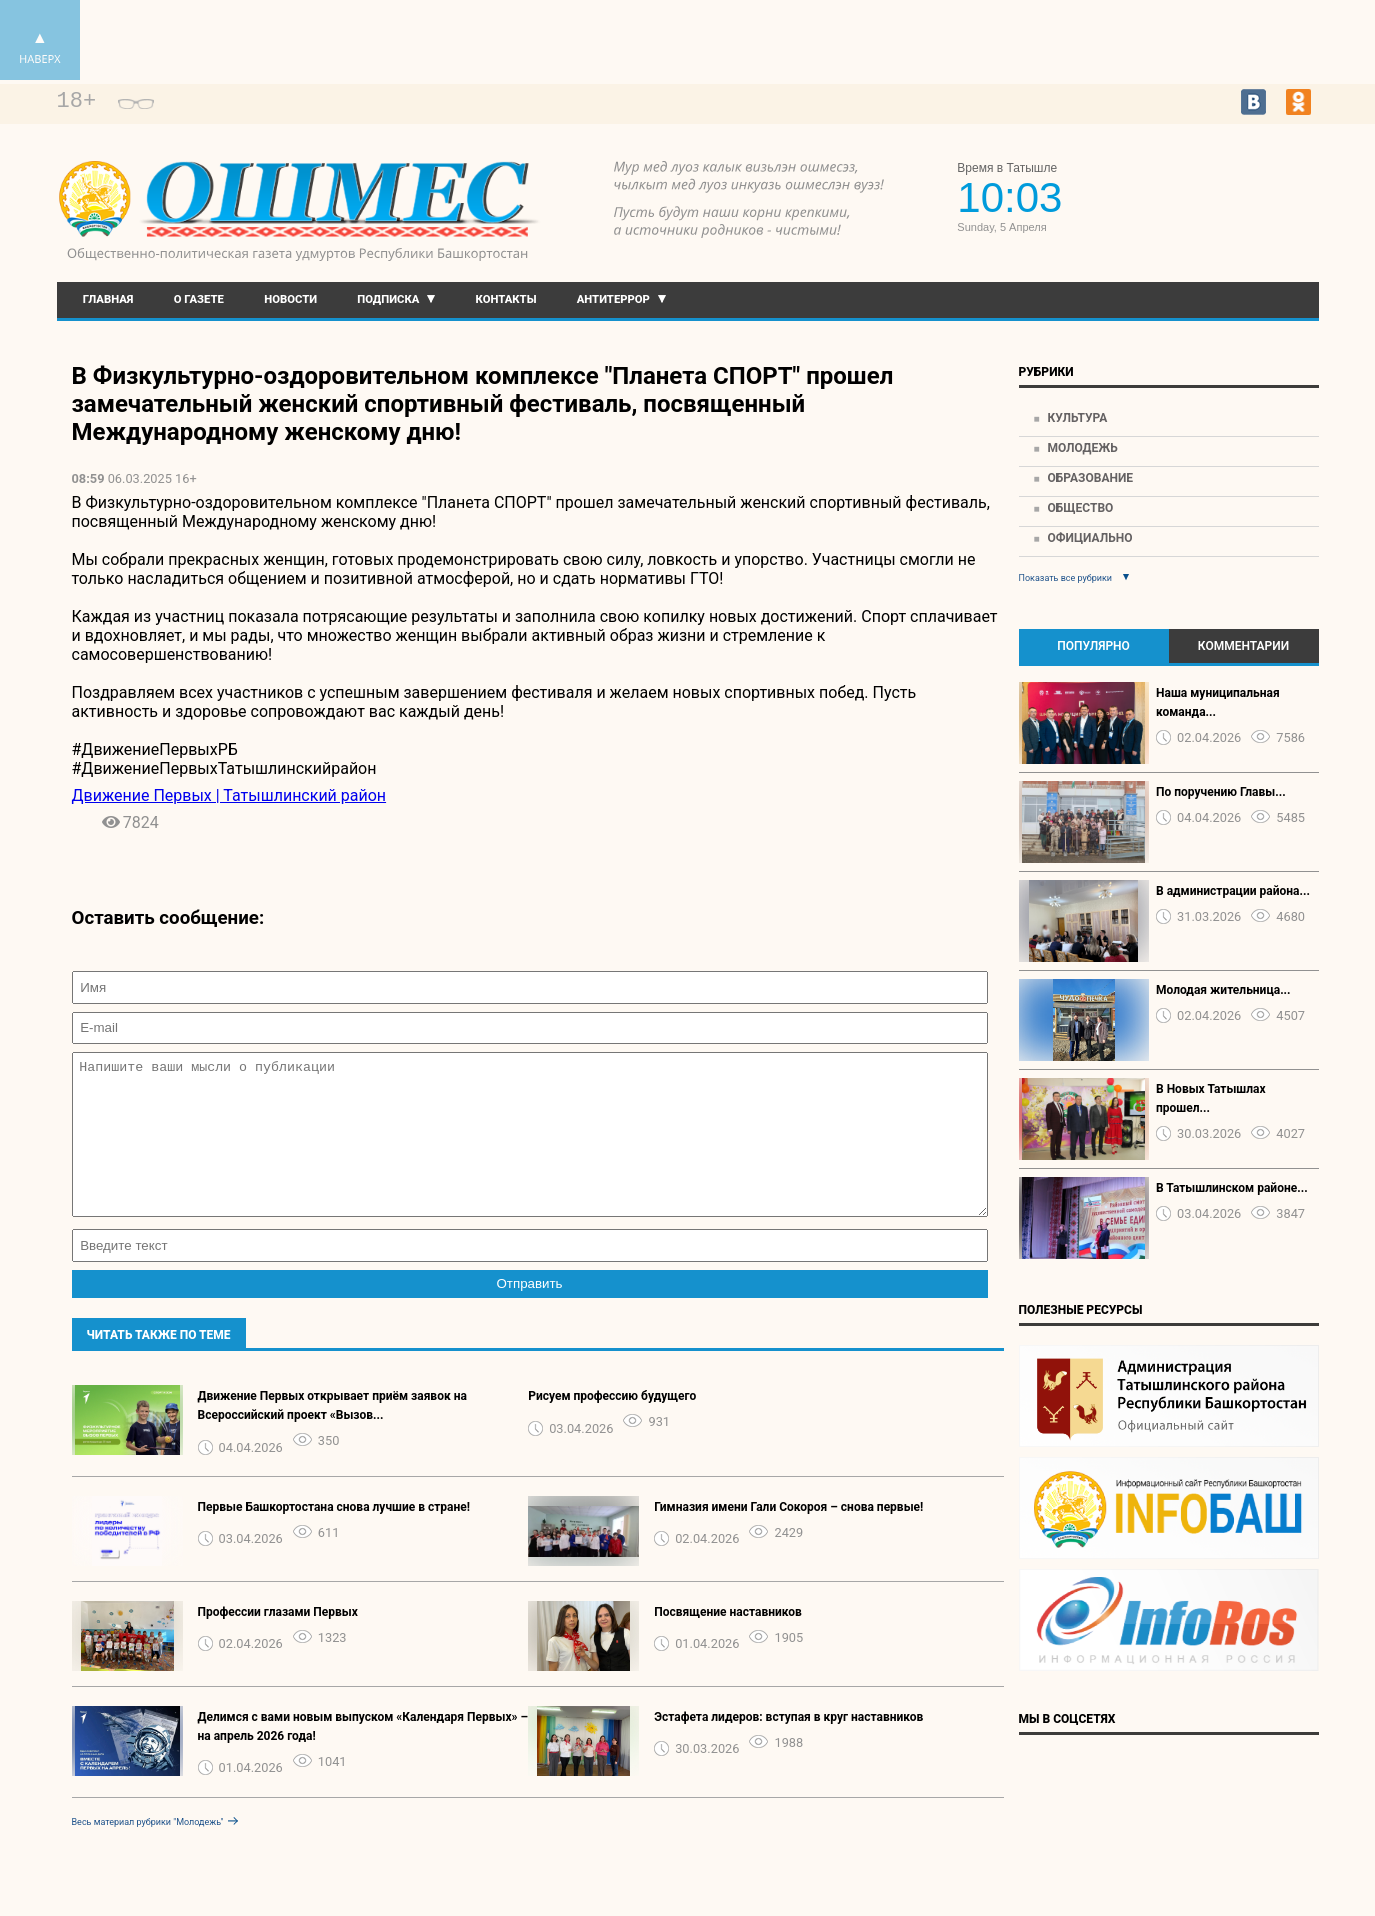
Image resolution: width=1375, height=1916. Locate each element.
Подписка (388, 299)
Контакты (506, 299)
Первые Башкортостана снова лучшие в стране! (334, 1537)
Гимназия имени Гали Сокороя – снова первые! (788, 1537)
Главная (108, 299)
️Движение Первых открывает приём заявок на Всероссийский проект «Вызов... (332, 1435)
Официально (1089, 538)
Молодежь (1082, 448)
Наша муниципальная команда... (1218, 702)
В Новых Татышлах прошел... (1211, 1098)
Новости (290, 299)
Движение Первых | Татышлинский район (229, 795)
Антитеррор (613, 299)
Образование (1090, 478)
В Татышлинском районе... (1232, 1188)
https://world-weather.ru (1227, 182)
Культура (1077, 418)
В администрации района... (1233, 891)
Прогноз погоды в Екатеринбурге (1227, 200)
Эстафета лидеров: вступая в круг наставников (788, 1747)
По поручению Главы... (1221, 792)
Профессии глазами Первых (278, 1642)
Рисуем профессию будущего (612, 1426)
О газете (199, 299)
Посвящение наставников (728, 1642)
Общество (1080, 508)
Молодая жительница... (1223, 990)
